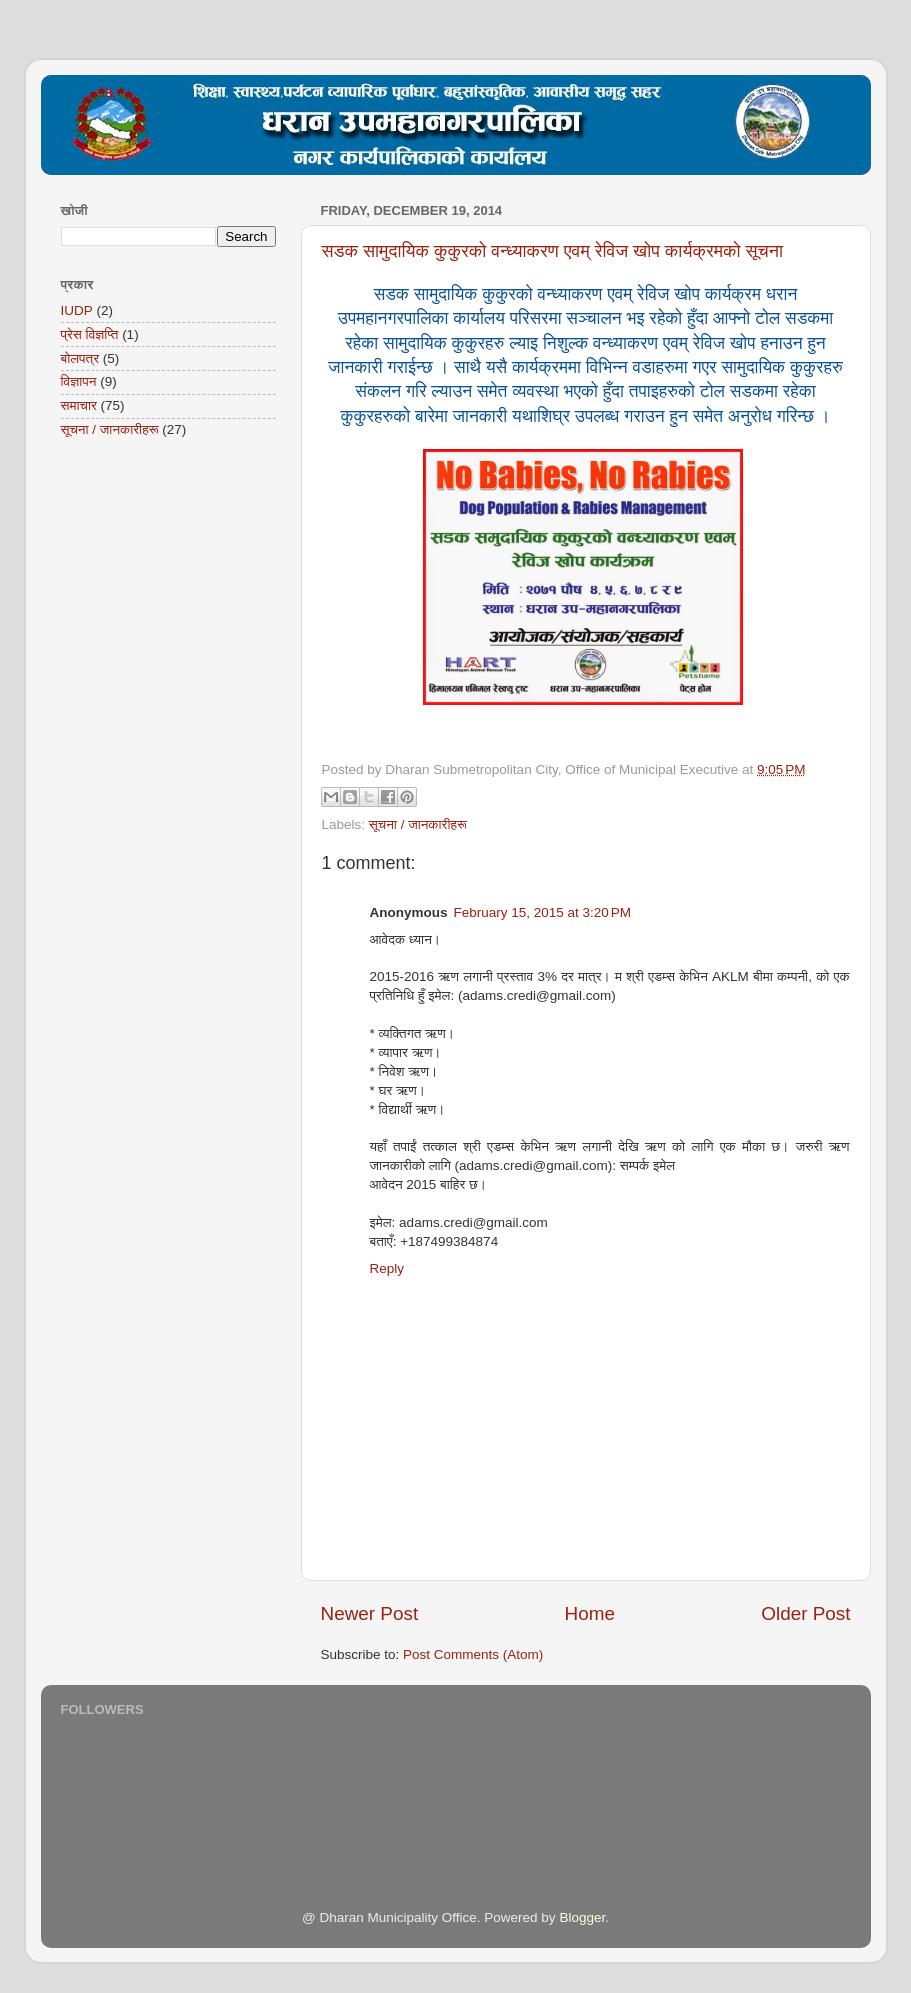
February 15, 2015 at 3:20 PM (542, 912)
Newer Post (370, 1613)
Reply (387, 1268)
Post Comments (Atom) (473, 1654)
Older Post (805, 1613)
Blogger (582, 1917)
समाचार (79, 405)
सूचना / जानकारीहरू (418, 824)
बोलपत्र (80, 358)
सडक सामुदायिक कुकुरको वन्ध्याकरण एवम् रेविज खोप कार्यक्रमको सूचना (553, 251)
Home (590, 1613)
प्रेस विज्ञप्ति (90, 334)
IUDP (77, 310)
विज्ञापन (79, 381)
